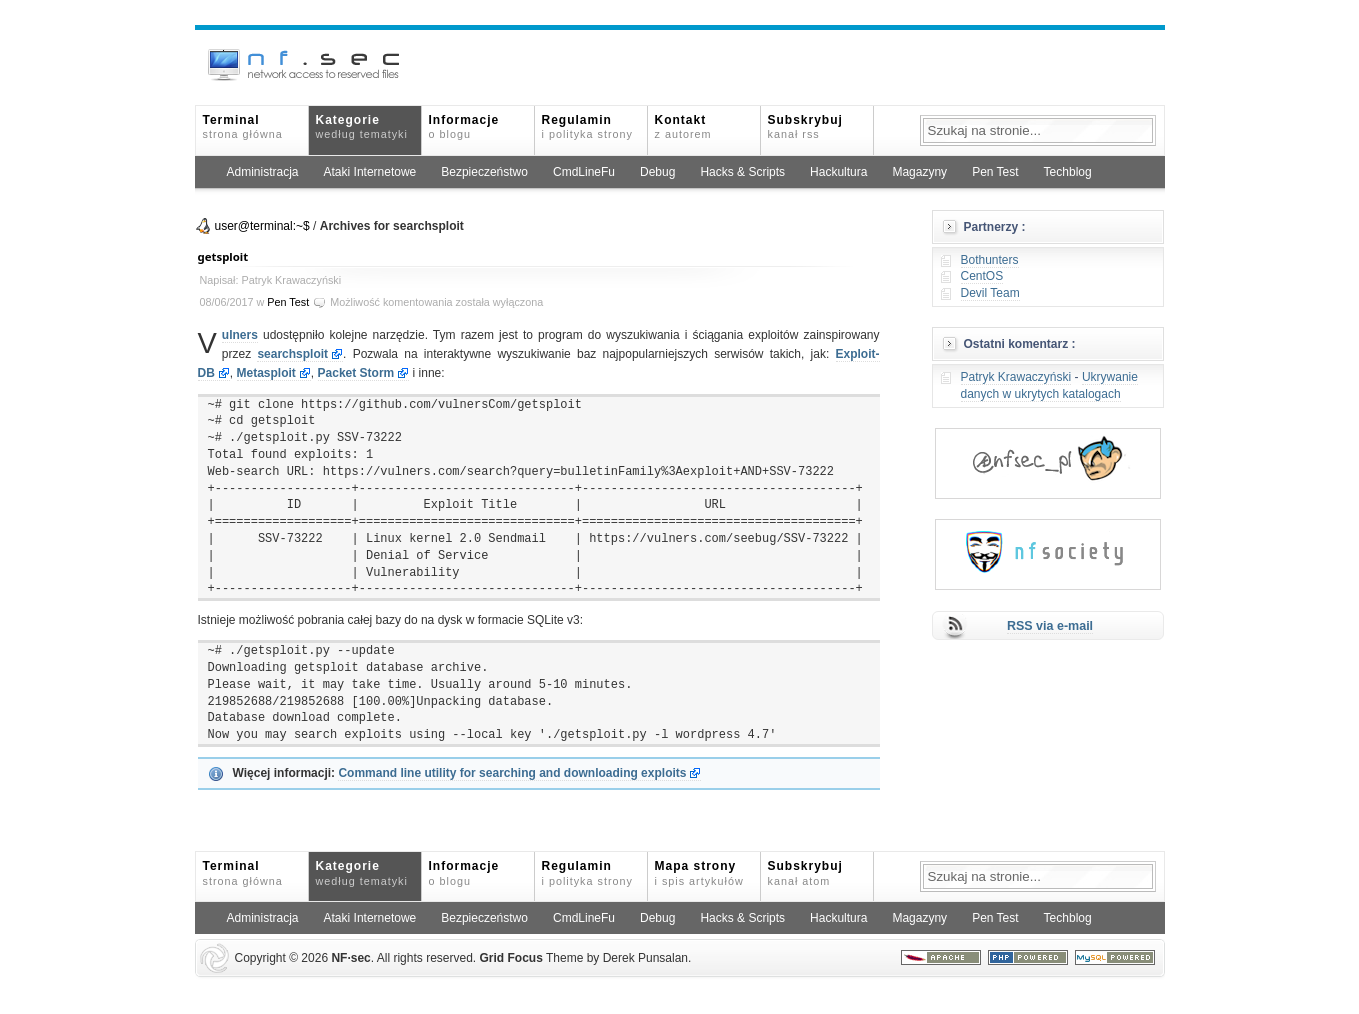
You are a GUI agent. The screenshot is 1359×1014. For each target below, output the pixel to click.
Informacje (464, 126)
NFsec (350, 958)
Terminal (243, 126)
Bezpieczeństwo (484, 172)
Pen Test (995, 172)
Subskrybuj (805, 126)
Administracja (263, 172)
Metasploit (266, 373)
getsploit (223, 256)
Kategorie (362, 126)
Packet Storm (356, 373)
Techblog (1068, 172)
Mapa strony (699, 872)
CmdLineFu (584, 172)
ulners (240, 335)
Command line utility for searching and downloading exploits (512, 773)
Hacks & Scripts (742, 172)
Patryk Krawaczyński (1016, 377)
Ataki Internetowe (370, 172)
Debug (657, 172)
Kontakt (683, 126)
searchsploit (292, 354)
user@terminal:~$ (262, 226)
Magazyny (919, 172)
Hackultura (838, 172)
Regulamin (587, 126)
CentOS (982, 276)
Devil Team (990, 293)
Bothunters (990, 260)
